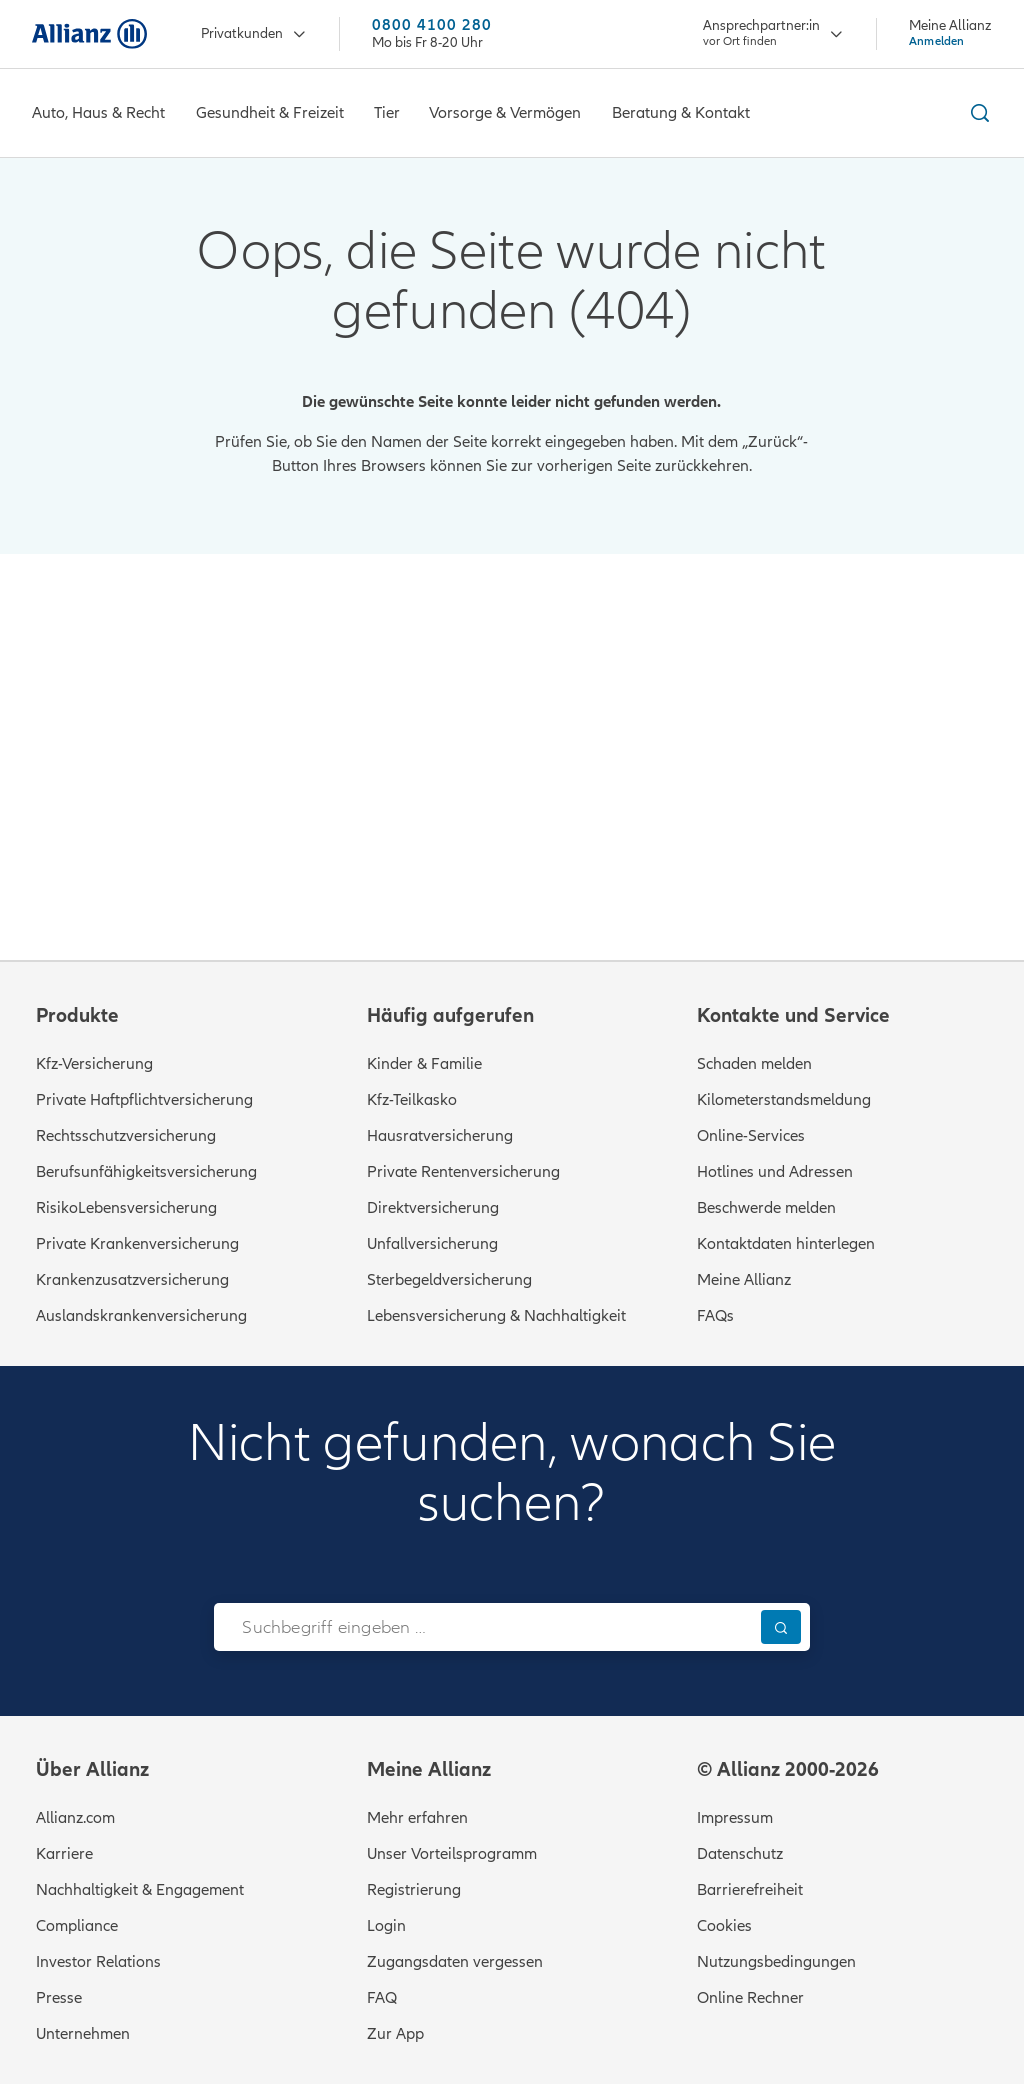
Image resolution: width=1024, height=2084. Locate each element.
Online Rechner (750, 1998)
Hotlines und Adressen (775, 1172)
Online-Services (751, 1136)
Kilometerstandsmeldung (784, 1100)
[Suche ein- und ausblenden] (977, 113)
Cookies (724, 1926)
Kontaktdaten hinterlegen (786, 1244)
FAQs (715, 1316)
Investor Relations (98, 1962)
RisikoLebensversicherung (126, 1208)
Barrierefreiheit (750, 1890)
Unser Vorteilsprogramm (452, 1854)
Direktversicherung (433, 1208)
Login (386, 1926)
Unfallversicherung (432, 1244)
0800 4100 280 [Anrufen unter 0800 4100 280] (432, 25)
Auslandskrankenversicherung (141, 1316)
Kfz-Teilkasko (412, 1100)
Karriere (64, 1854)
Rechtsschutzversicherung (126, 1136)
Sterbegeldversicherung (449, 1280)
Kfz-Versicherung (94, 1064)
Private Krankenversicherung (137, 1244)
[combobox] (482, 1627)
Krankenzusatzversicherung (132, 1280)
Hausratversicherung (440, 1136)
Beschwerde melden (766, 1208)
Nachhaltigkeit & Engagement (140, 1890)
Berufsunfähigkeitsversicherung (146, 1172)
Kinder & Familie (424, 1064)
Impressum (735, 1818)
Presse (59, 1998)
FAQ (382, 1998)
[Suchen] (781, 1626)
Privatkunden (254, 35)
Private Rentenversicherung (463, 1172)
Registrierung (414, 1890)
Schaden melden (754, 1064)
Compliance (77, 1926)
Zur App (395, 2034)
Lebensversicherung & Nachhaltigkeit (496, 1316)
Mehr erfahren (417, 1818)
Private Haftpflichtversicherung (144, 1100)
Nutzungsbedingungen (776, 1962)
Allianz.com (75, 1818)
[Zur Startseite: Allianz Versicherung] (89, 34)
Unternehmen (83, 2034)
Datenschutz (740, 1854)
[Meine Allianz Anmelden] (950, 33)
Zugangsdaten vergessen (455, 1962)
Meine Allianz (744, 1280)
